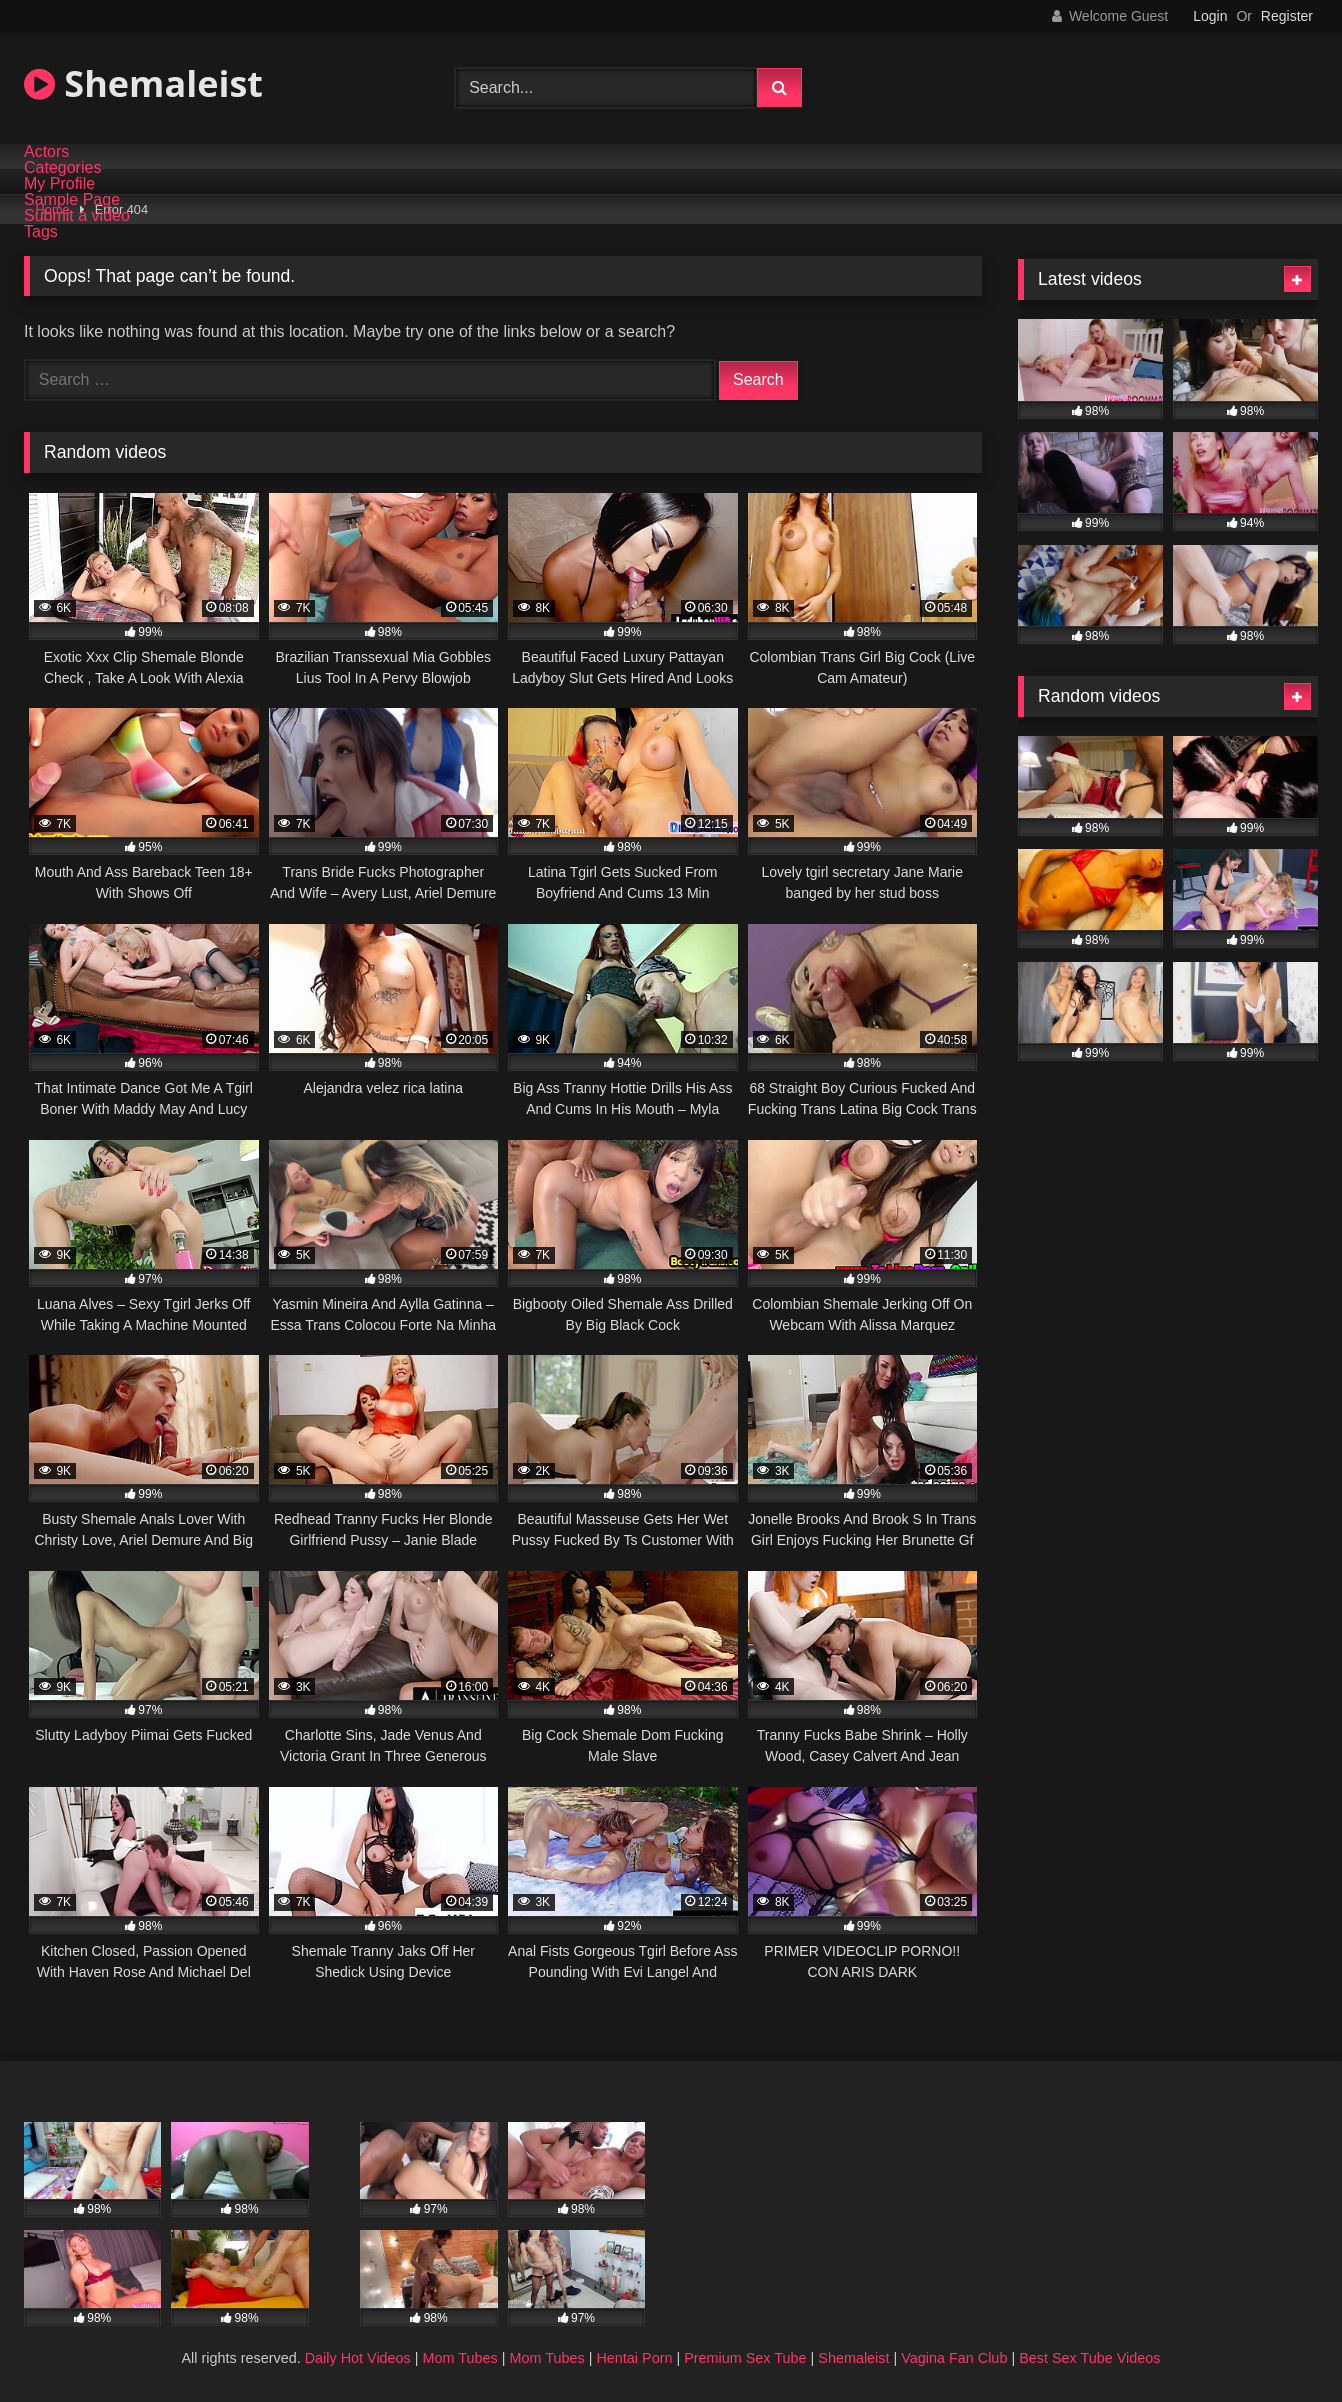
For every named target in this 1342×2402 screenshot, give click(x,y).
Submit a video (77, 216)
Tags (41, 232)
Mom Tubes (460, 2358)
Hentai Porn (634, 2358)
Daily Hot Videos (358, 2358)
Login (1210, 16)
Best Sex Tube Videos (1089, 2358)
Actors (46, 152)
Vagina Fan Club (954, 2358)
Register (1287, 16)
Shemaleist (143, 83)
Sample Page (72, 200)
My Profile (59, 184)
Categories (62, 168)
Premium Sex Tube (745, 2358)
